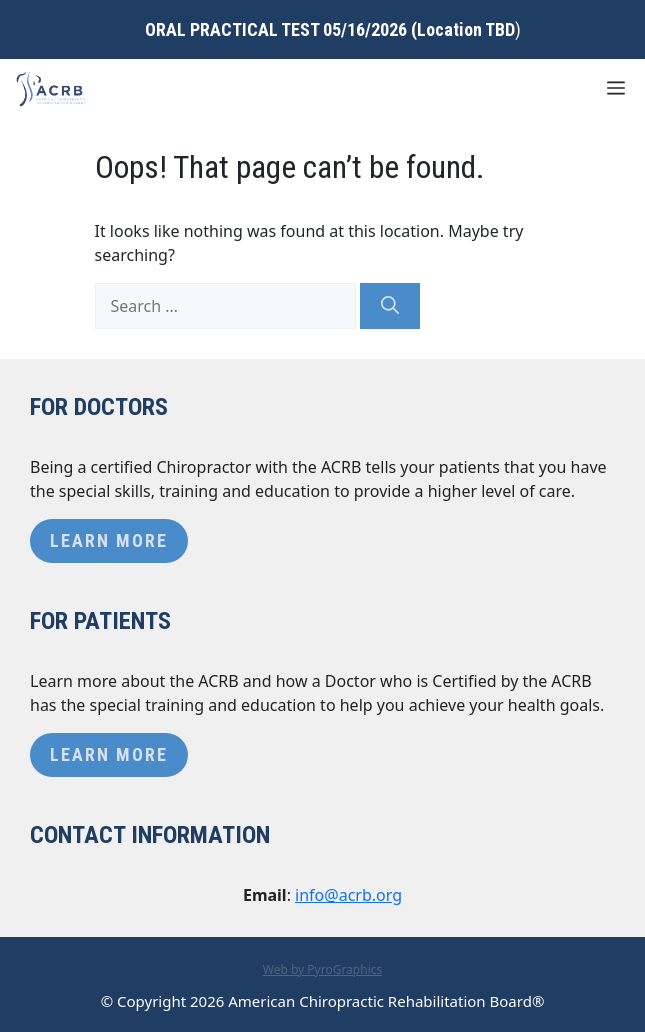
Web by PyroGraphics (323, 969)
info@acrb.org (348, 895)
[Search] (390, 306)
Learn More (109, 540)
